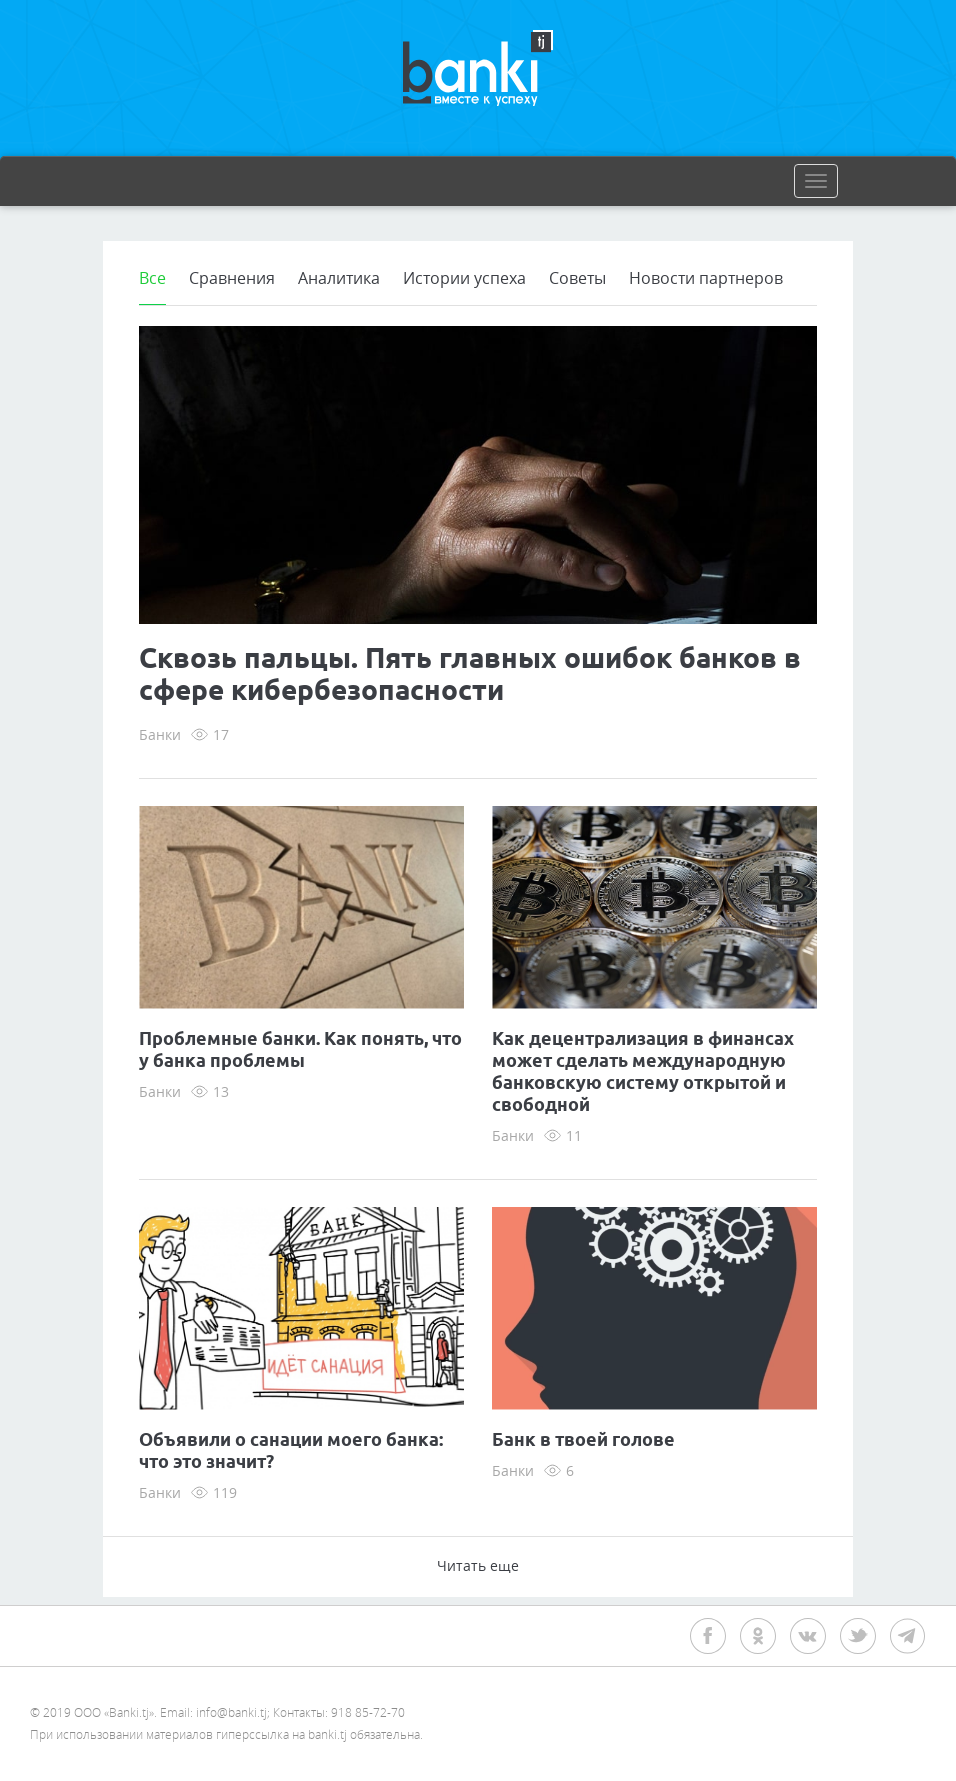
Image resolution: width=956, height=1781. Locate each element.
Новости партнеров (706, 278)
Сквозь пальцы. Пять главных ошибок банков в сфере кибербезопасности (470, 676)
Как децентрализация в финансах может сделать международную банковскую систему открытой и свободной (643, 1073)
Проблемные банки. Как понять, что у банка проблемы (300, 1051)
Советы (577, 278)
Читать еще (478, 1565)
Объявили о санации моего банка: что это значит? (291, 1452)
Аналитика (339, 278)
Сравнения (232, 278)
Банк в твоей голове (583, 1441)
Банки (160, 734)
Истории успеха (464, 278)
